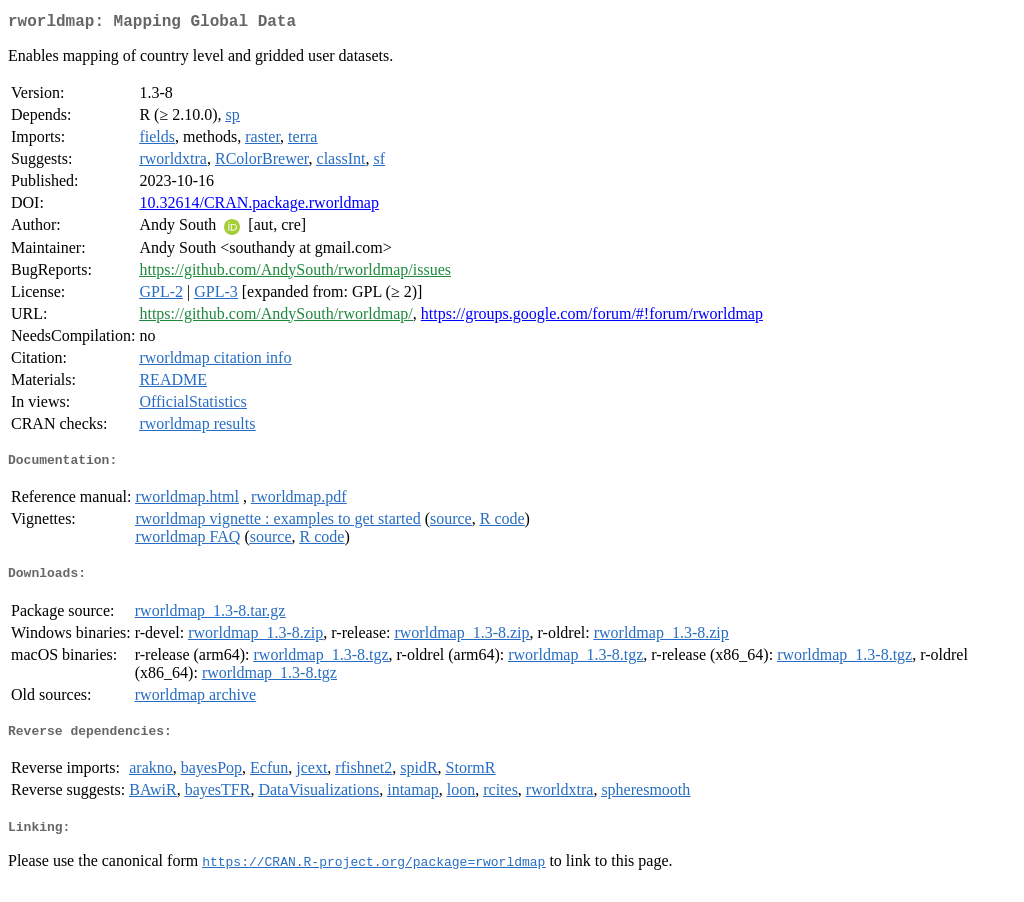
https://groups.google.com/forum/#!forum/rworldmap (592, 317)
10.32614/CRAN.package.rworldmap (259, 206)
